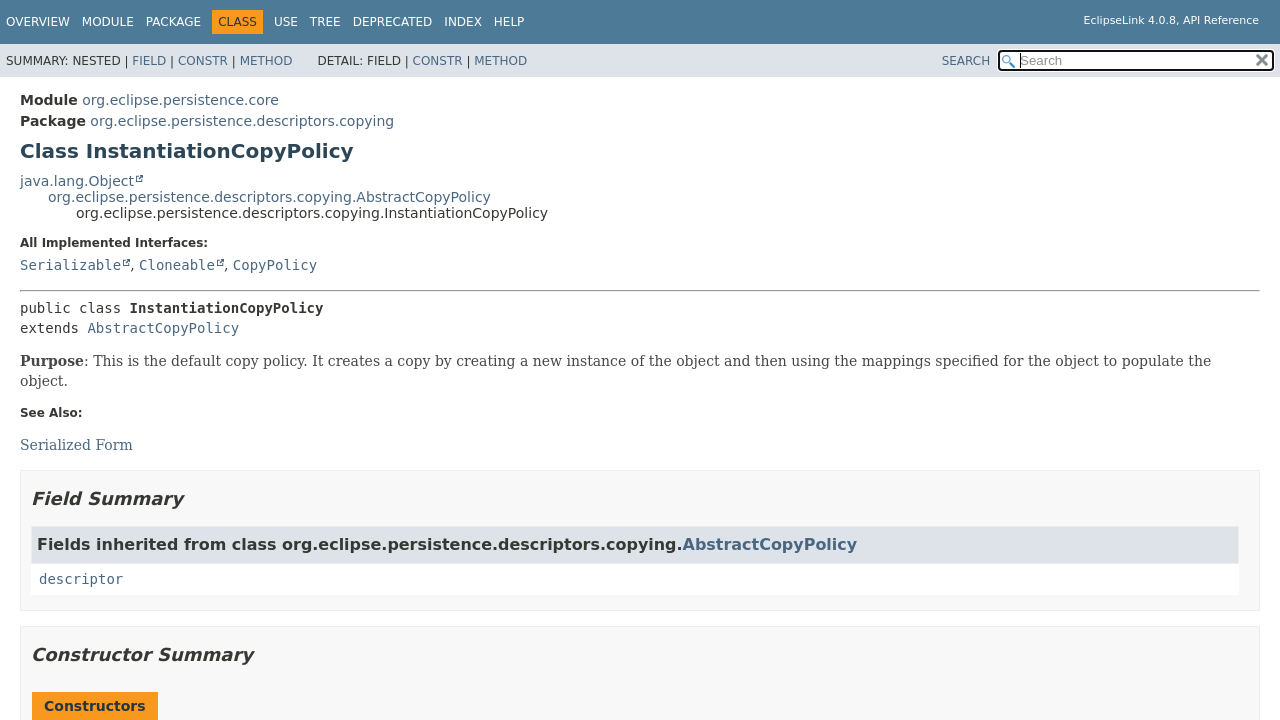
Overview (38, 22)
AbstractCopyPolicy (163, 328)
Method (266, 61)
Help (509, 22)
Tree (325, 22)
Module (108, 22)
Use (286, 22)
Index (463, 22)
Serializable (70, 265)
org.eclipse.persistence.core (180, 100)
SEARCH (966, 61)
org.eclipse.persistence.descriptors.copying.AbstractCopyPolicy (269, 197)
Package (173, 22)
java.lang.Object (77, 181)
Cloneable (177, 265)
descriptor (81, 579)
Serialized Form (76, 445)
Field (149, 61)
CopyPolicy (275, 265)
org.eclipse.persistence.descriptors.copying (242, 121)
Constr (203, 61)
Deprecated (393, 22)
